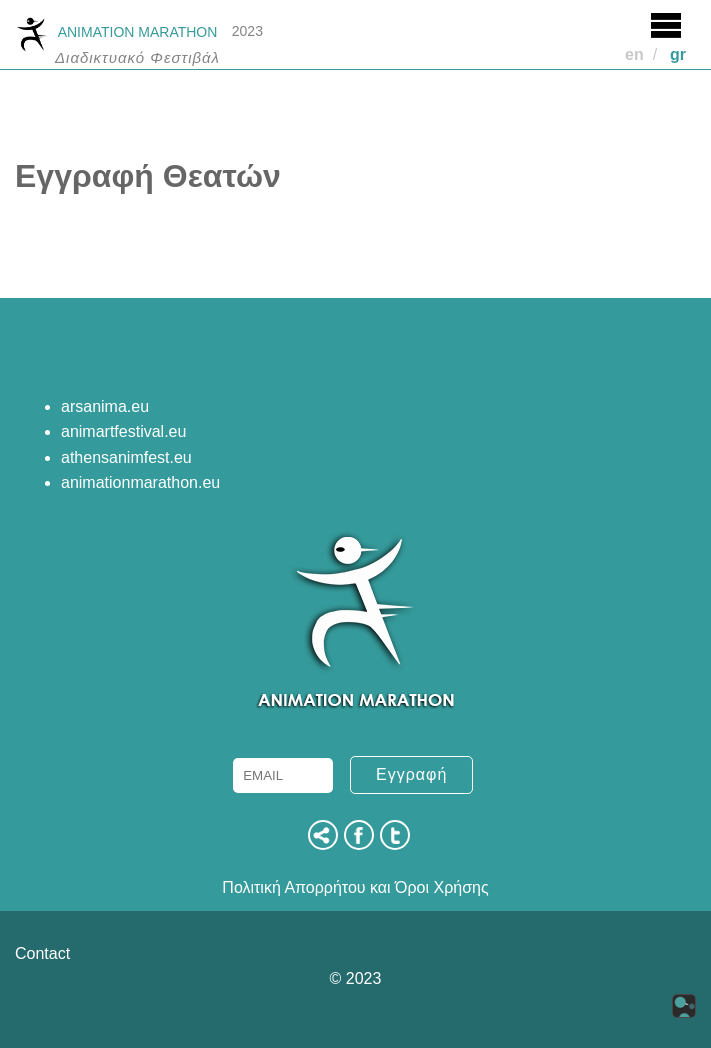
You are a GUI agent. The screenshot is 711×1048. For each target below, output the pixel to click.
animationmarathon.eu (140, 482)
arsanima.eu (105, 406)
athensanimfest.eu (126, 457)
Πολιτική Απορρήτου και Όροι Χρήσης (355, 887)
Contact (42, 953)
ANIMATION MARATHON (116, 33)
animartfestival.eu (123, 431)
